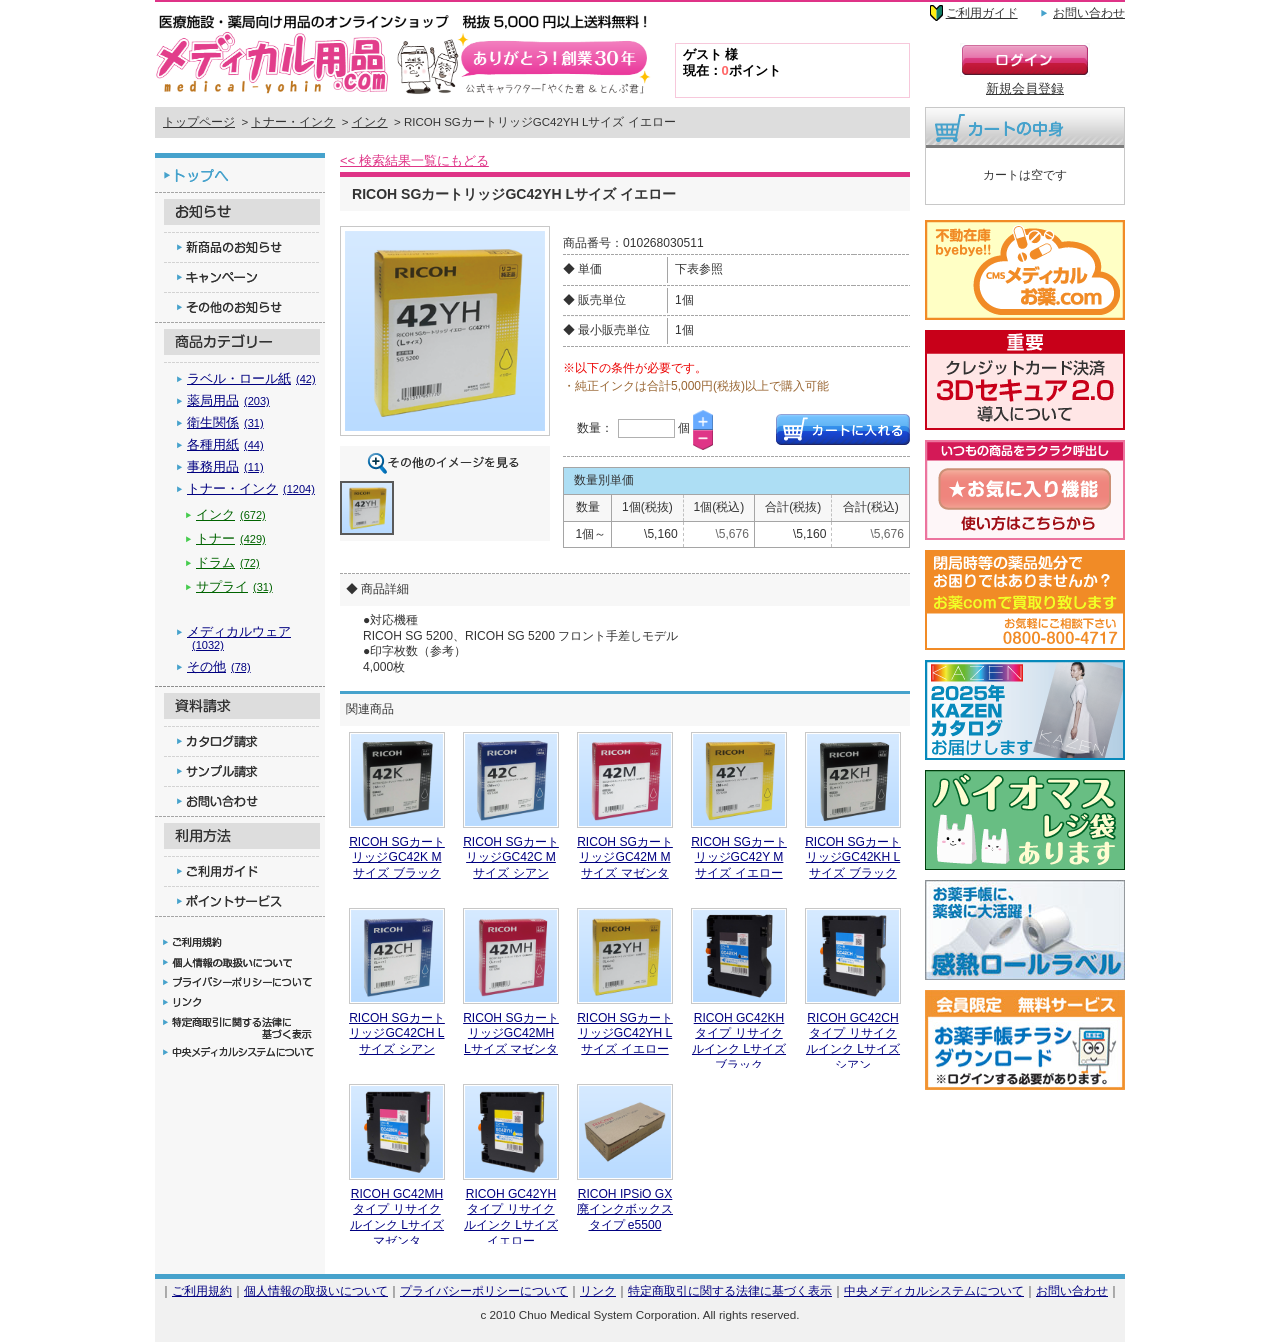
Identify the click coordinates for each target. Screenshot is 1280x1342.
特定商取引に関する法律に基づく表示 (730, 1290)
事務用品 (225, 466)
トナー (231, 538)
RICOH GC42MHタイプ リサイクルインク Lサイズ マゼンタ (397, 1217)
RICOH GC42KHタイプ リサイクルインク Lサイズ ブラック (739, 1041)
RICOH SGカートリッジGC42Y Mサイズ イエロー (739, 857)
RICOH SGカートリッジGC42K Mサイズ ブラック (397, 857)
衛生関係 (225, 422)
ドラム (228, 562)
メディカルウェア (239, 637)
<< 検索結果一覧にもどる (414, 160)
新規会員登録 (1025, 88)
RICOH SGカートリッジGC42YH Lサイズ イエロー (625, 1033)
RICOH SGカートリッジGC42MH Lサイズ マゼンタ (511, 1033)
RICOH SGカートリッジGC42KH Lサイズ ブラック (853, 857)
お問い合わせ (1089, 13)
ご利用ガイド (982, 13)
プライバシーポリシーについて (484, 1290)
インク (370, 122)
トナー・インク (293, 122)
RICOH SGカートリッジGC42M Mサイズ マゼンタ (625, 857)
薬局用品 (228, 400)
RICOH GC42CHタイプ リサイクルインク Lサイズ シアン (853, 1041)
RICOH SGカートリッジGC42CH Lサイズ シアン (397, 1033)
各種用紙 (225, 444)
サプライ (234, 586)
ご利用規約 (202, 1290)
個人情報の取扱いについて (316, 1290)
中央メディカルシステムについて (934, 1290)
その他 (219, 666)
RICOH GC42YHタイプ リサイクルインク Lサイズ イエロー (511, 1217)
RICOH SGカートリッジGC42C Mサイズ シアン (511, 857)
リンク (598, 1290)
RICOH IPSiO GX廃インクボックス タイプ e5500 (625, 1209)
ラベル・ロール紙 (251, 378)
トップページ (199, 122)
